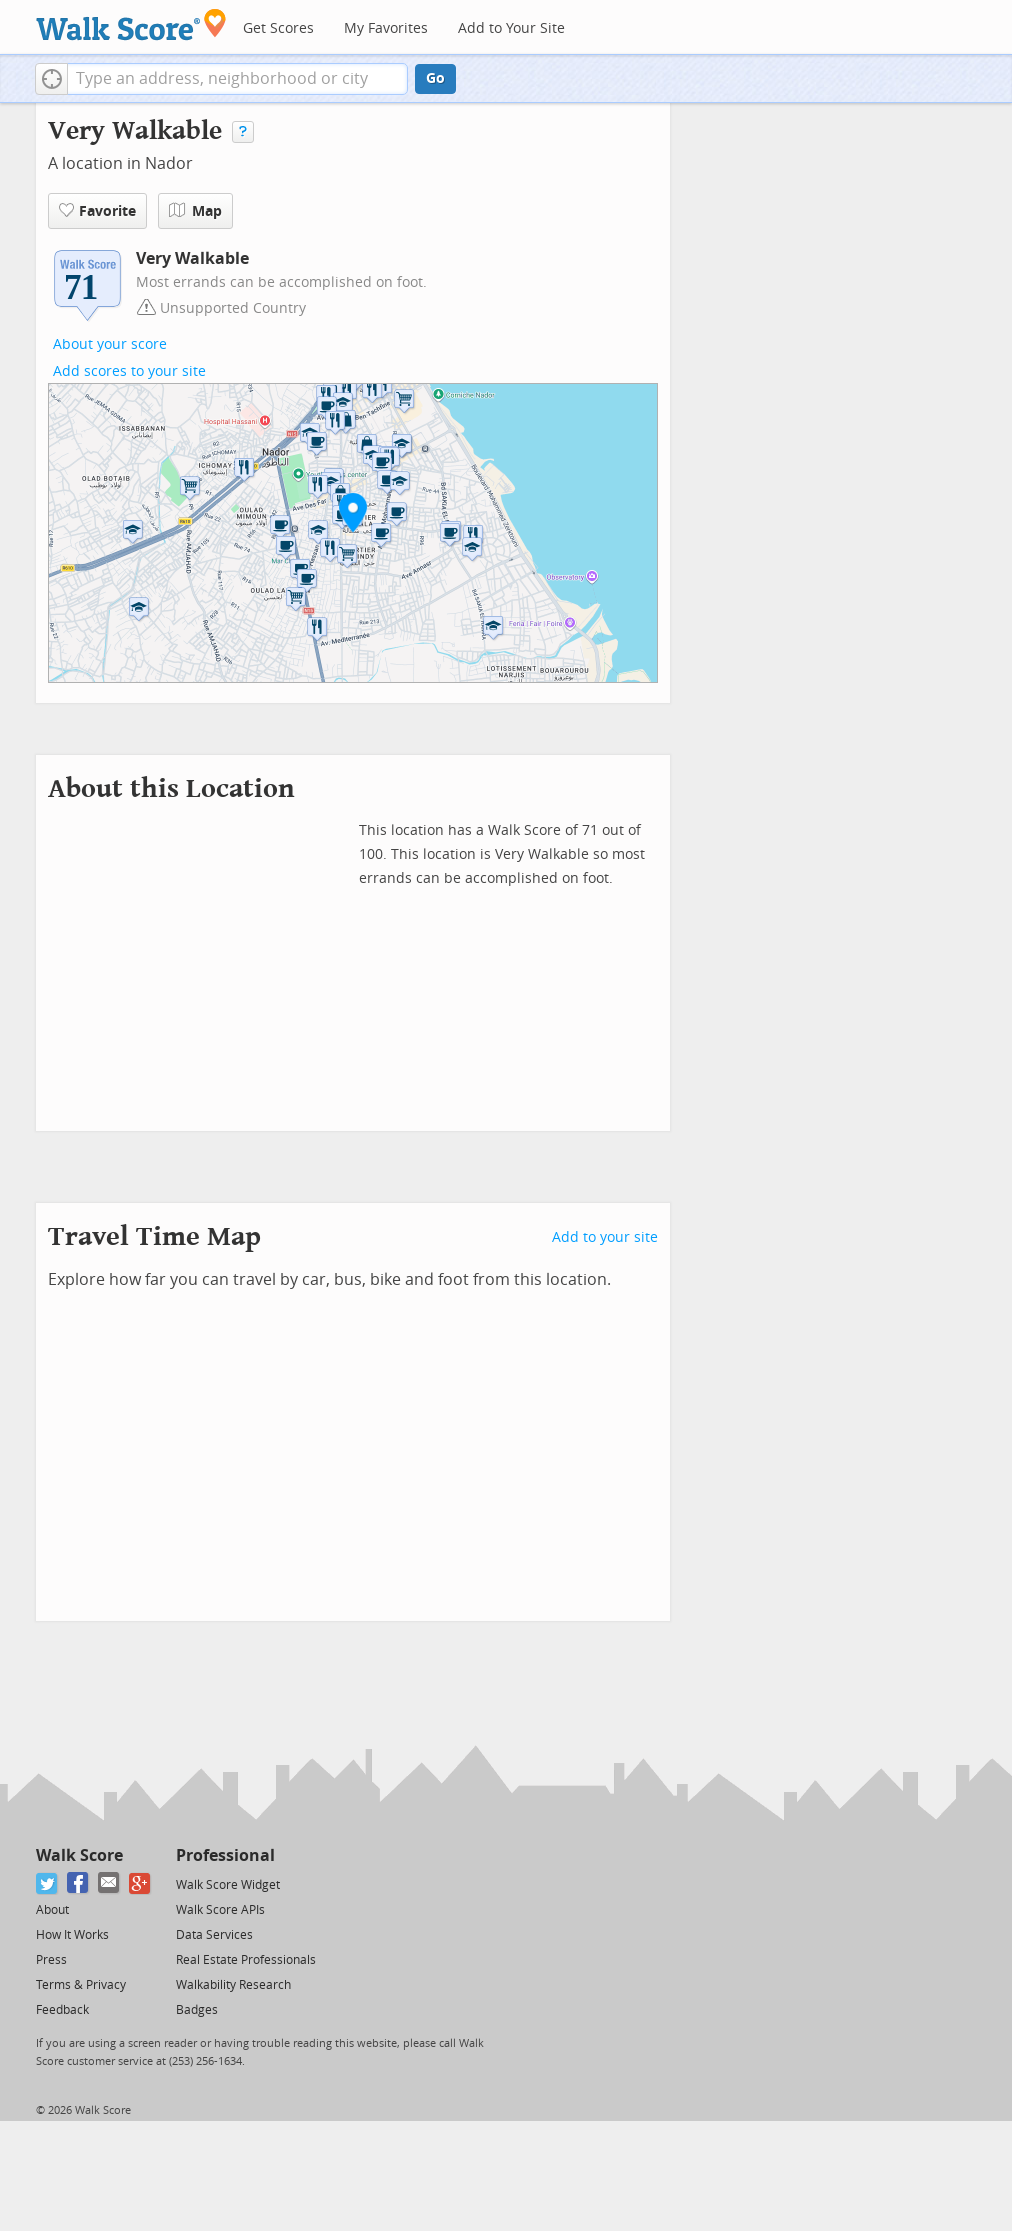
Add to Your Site (511, 28)
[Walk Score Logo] (131, 24)
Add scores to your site (129, 371)
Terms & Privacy (81, 1985)
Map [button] (195, 211)
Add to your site (605, 1237)
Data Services (214, 1935)
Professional (225, 1855)
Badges (197, 2010)
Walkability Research (233, 1985)
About (52, 1910)
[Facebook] (78, 1883)
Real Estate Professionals (246, 1960)
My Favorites (386, 28)
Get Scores (278, 28)
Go (435, 78)
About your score (110, 344)
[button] (51, 79)
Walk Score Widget (228, 1885)
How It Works (72, 1935)
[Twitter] (47, 1883)
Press (51, 1960)
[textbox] (237, 79)
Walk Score (79, 1855)
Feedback (62, 2010)
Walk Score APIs (220, 1910)
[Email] (109, 1883)
